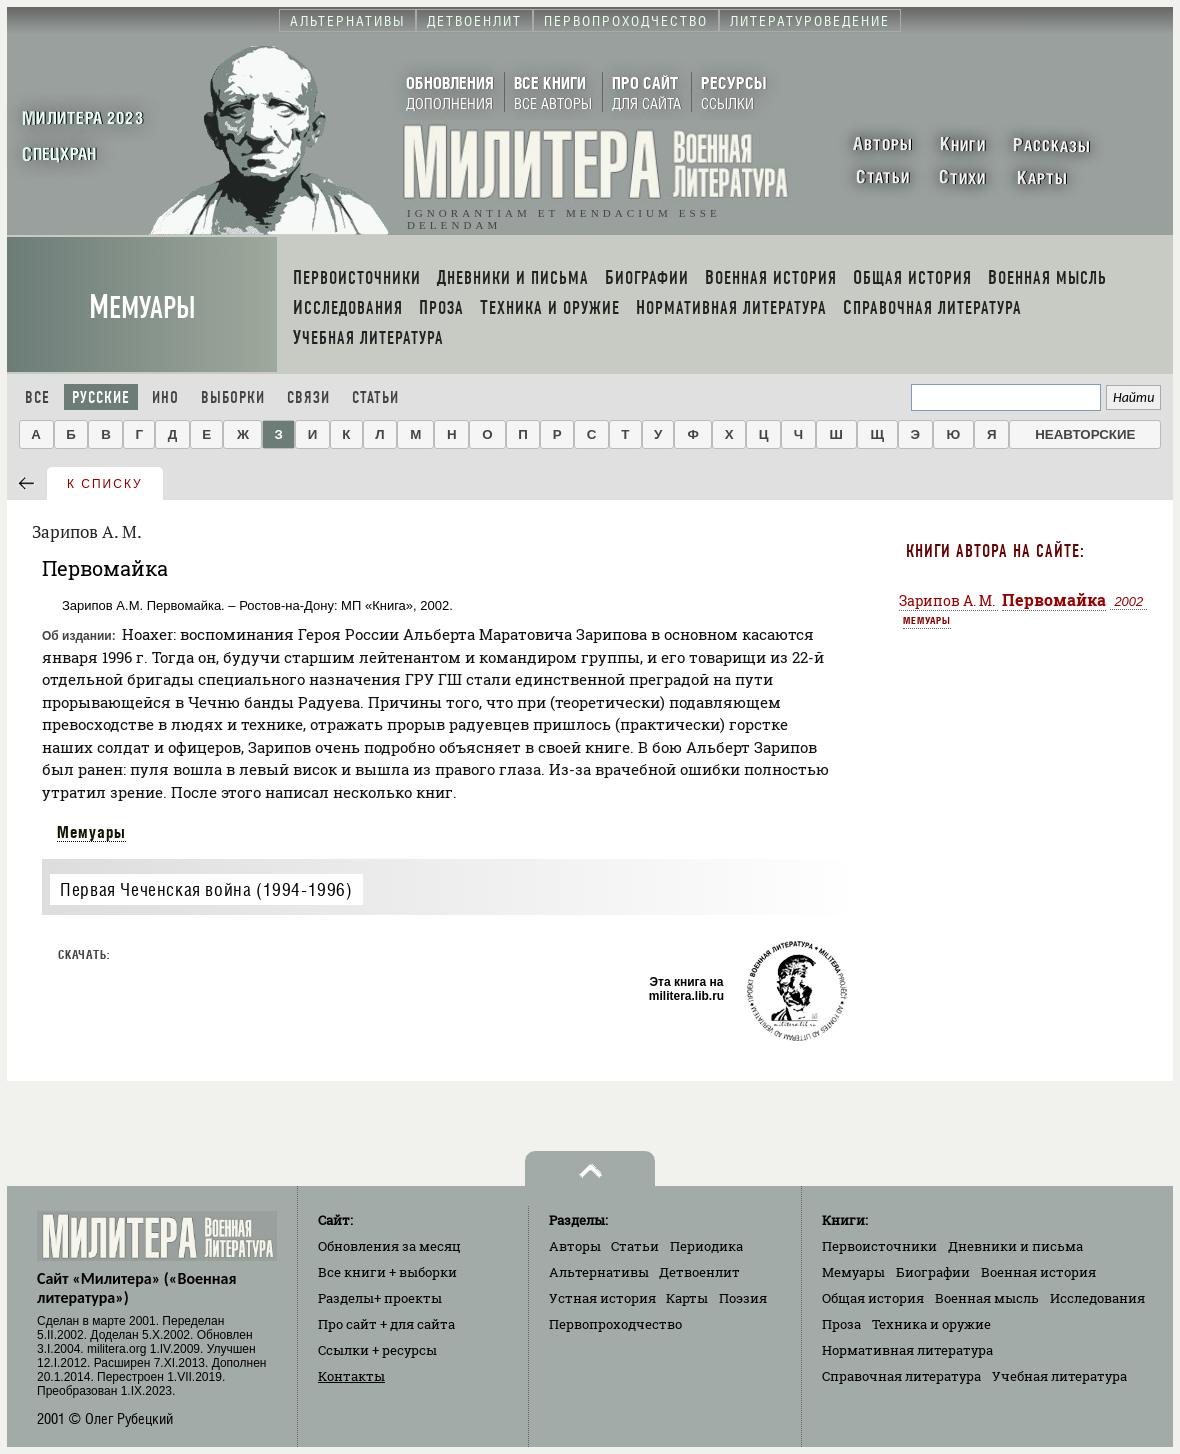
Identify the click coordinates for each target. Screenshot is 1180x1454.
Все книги (387, 1272)
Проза (841, 1324)
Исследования (1097, 1298)
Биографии (933, 1272)
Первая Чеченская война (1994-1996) (206, 889)
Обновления (389, 1246)
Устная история (602, 1298)
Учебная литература (1059, 1376)
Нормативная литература (907, 1350)
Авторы (575, 1246)
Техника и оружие (931, 1324)
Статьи (375, 397)
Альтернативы (599, 1272)
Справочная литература (901, 1376)
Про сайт (386, 1324)
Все (37, 397)
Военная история (1038, 1272)
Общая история (873, 1298)
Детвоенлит (699, 1272)
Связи (308, 397)
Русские (101, 397)
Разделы (380, 1298)
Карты (687, 1298)
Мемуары (142, 307)
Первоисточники (879, 1246)
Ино (165, 397)
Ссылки (377, 1350)
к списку (105, 484)
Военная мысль (987, 1298)
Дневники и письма (1015, 1246)
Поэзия (743, 1298)
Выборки (233, 397)
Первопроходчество (615, 1324)
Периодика (706, 1246)
